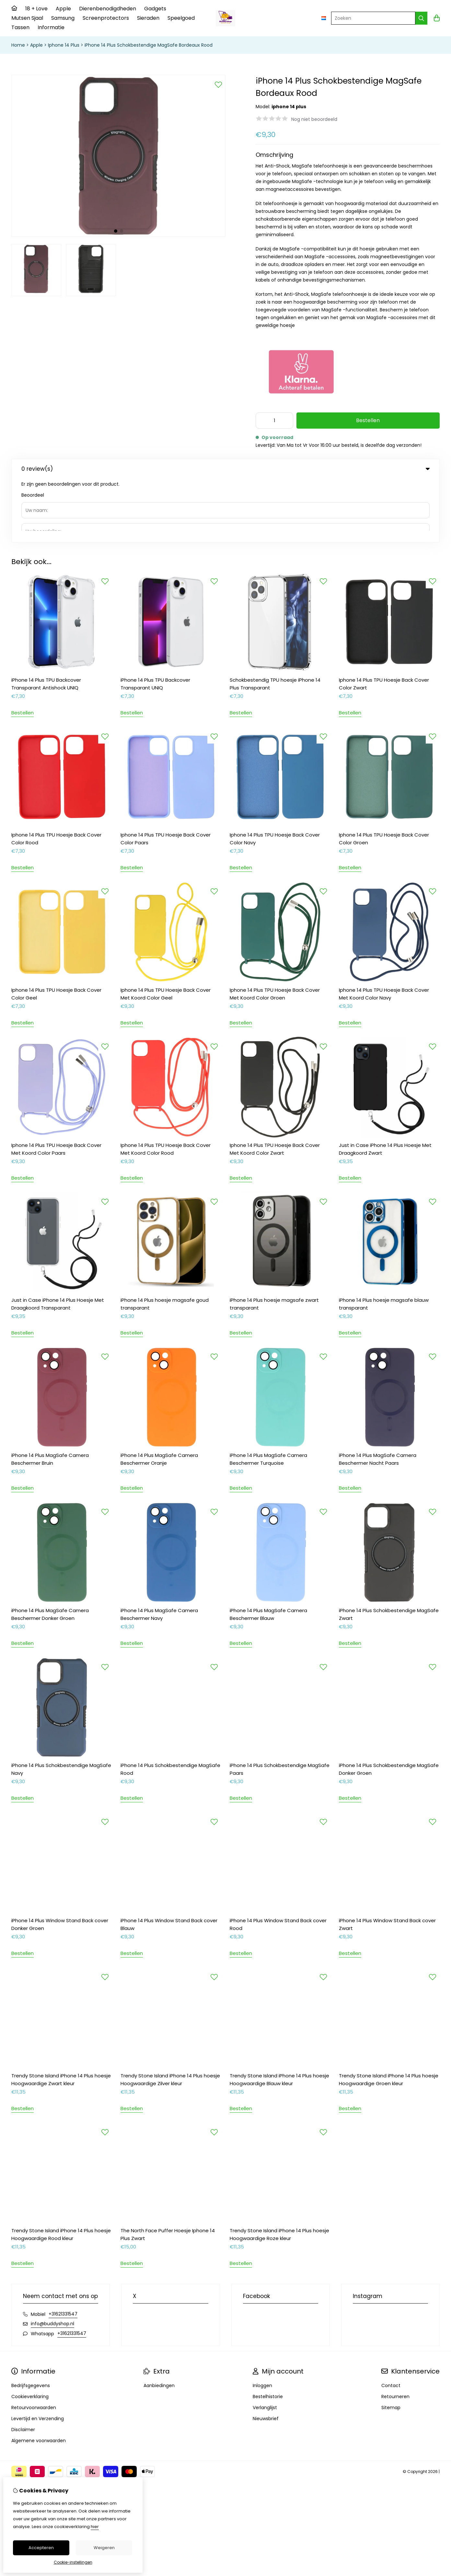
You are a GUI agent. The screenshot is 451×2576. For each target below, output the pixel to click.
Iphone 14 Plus (63, 45)
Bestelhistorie (268, 2333)
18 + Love (36, 8)
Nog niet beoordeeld (314, 119)
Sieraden (148, 18)
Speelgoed (181, 18)
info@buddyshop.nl (52, 2260)
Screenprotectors (106, 18)
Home (18, 45)
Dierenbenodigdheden (107, 8)
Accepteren (41, 2548)
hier (95, 2527)
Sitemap (390, 2344)
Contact (390, 2322)
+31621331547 (63, 2250)
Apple (63, 8)
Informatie (51, 27)
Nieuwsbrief (266, 2355)
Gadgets (155, 8)
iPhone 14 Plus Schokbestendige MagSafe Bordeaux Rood (149, 45)
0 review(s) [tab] (225, 469)
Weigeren (104, 2548)
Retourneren (395, 2333)
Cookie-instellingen (73, 2562)
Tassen (20, 27)
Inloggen (262, 2322)
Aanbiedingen (159, 2322)
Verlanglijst (265, 2344)
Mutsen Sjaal (27, 18)
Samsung (63, 18)
